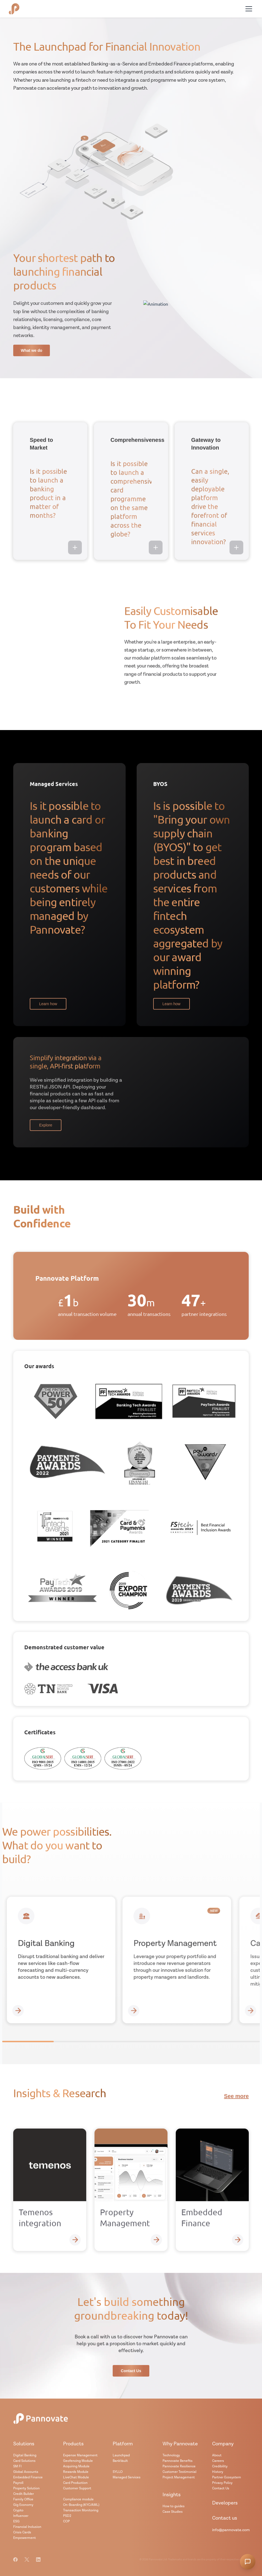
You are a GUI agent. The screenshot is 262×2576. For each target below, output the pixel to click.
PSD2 (67, 2516)
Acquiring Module (76, 2466)
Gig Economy (23, 2505)
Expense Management (80, 2455)
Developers (225, 2503)
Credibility (220, 2466)
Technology (171, 2455)
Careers (218, 2461)
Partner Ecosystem (226, 2477)
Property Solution (26, 2488)
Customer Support (77, 2488)
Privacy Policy (222, 2483)
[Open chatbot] (247, 2561)
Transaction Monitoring (80, 2510)
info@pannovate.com (231, 2530)
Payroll (18, 2483)
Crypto (18, 2510)
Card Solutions (24, 2461)
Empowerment (24, 2538)
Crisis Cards (22, 2532)
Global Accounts (25, 2472)
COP (66, 2521)
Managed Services (127, 2477)
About (217, 2455)
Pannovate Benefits (178, 2461)
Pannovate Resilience (179, 2466)
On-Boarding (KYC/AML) (81, 2505)
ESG (16, 2521)
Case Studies (173, 2512)
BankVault (120, 2461)
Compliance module (78, 2499)
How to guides (174, 2506)
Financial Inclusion (27, 2527)
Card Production (75, 2483)
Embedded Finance (28, 2477)
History (217, 2472)
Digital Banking (24, 2455)
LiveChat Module (76, 2477)
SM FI (17, 2466)
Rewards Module (75, 2472)
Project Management (179, 2477)
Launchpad (121, 2455)
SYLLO (118, 2472)
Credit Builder (23, 2494)
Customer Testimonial (179, 2472)
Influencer (20, 2516)
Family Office (23, 2499)
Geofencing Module (78, 2461)
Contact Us (220, 2488)
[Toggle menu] (248, 8)
